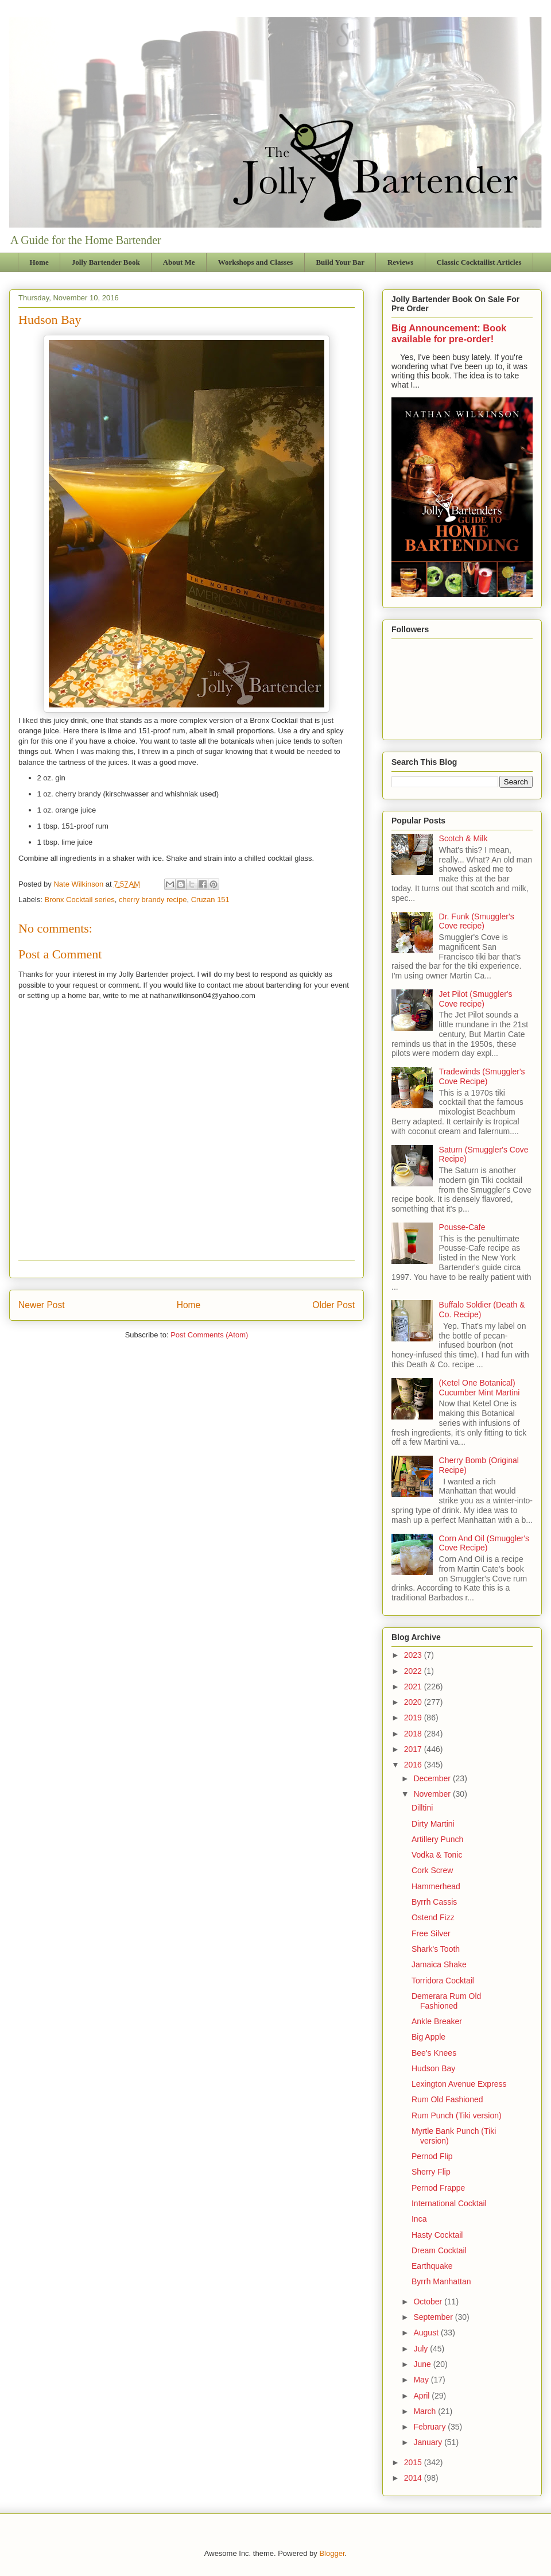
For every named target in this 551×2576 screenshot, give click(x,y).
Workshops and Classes (255, 262)
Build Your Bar (340, 262)
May (421, 2379)
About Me (179, 262)
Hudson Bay (433, 2068)
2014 (414, 2477)
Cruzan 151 (210, 899)
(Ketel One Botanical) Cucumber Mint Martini (479, 1387)
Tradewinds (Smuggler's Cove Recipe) (482, 1076)
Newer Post (41, 1305)
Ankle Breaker (437, 2021)
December (432, 1778)
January (428, 2442)
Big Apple (428, 2036)
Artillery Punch (437, 1839)
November (432, 1793)
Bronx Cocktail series (80, 899)
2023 (414, 1655)
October (428, 2301)
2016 (414, 1764)
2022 (414, 1671)
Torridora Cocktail (443, 1980)
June (423, 2364)
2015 (414, 2462)
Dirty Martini (433, 1823)
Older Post (333, 1305)
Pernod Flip (432, 2156)
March (425, 2411)
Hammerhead (436, 1886)
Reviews (400, 262)
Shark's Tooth (436, 1949)
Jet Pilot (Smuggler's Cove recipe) (476, 998)
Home (39, 262)
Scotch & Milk (463, 838)
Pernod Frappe (438, 2187)
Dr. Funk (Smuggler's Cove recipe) (476, 921)
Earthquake (432, 2266)
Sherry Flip (431, 2171)
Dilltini (422, 1807)
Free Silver (431, 1933)
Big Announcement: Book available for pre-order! (448, 333)
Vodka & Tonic (437, 1854)
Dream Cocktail (439, 2250)
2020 (414, 1702)
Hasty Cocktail (437, 2235)
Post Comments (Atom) (209, 1334)
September (434, 2317)
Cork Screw (432, 1870)
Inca (419, 2218)
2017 (414, 1749)
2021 (414, 1686)
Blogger (331, 2553)
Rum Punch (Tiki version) (457, 2115)
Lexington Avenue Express (459, 2083)
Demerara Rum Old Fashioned (446, 2000)
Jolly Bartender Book (106, 262)
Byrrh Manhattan (441, 2281)
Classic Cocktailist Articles (478, 262)
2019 (414, 1717)
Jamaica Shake (439, 1964)
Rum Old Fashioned (447, 2099)
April (422, 2395)
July (421, 2348)
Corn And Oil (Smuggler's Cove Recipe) (484, 1543)
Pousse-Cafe (462, 1227)
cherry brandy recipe (153, 899)
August (426, 2332)
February (430, 2426)
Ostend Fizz (433, 1917)
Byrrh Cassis (434, 1901)
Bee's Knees (434, 2052)
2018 (414, 1733)
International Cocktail (449, 2203)
